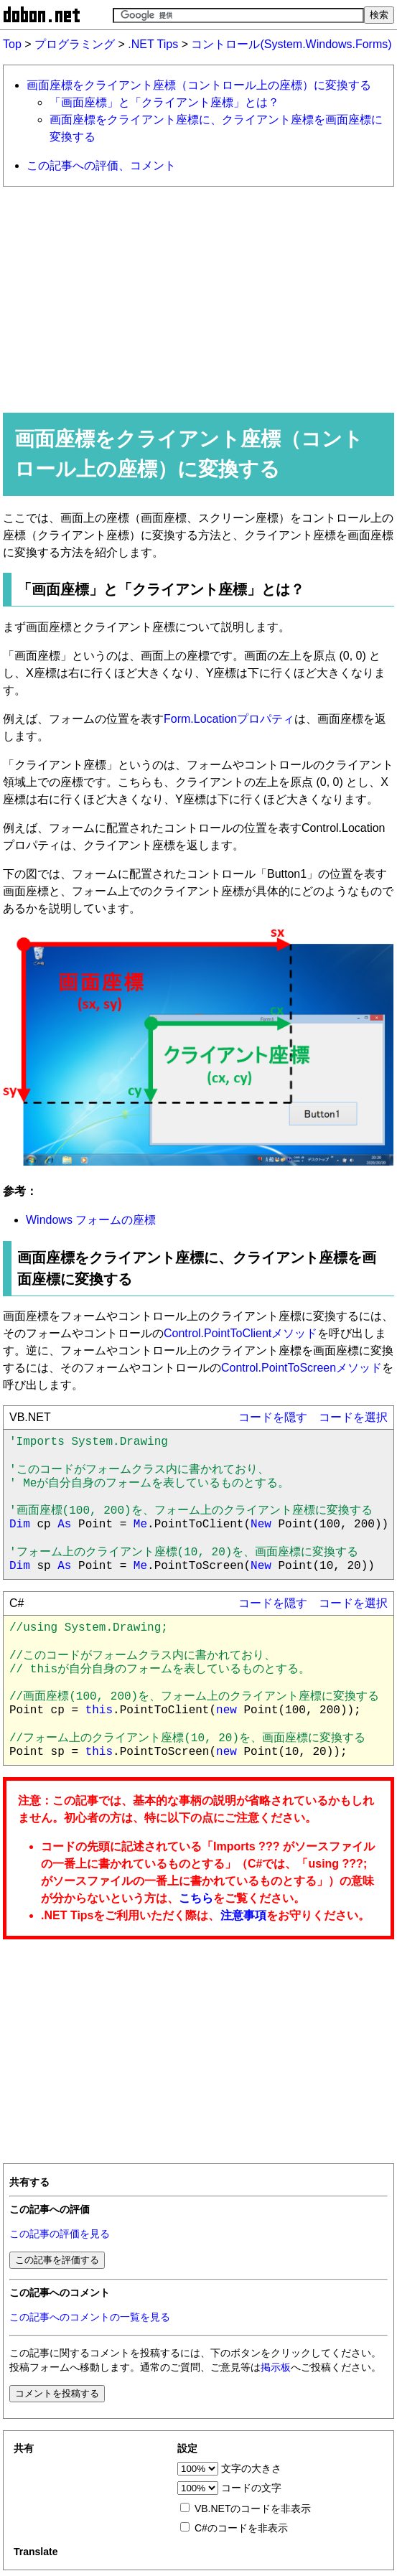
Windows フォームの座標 (91, 1220)
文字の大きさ (251, 2468)
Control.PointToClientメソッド (240, 1333)
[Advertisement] (198, 298)
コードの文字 (251, 2487)
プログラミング (74, 44)
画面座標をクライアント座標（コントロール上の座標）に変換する (199, 85)
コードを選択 (353, 1417)
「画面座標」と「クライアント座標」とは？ (164, 102)
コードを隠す (272, 1417)
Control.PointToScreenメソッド (301, 1368)
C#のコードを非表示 (241, 2528)
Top (12, 44)
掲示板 (276, 2367)
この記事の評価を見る (59, 2234)
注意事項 (243, 1915)
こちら (196, 1898)
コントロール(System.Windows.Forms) (291, 44)
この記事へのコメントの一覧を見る (89, 2317)
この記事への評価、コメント (101, 165)
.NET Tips (153, 44)
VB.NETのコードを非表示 (253, 2508)
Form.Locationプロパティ (229, 719)
